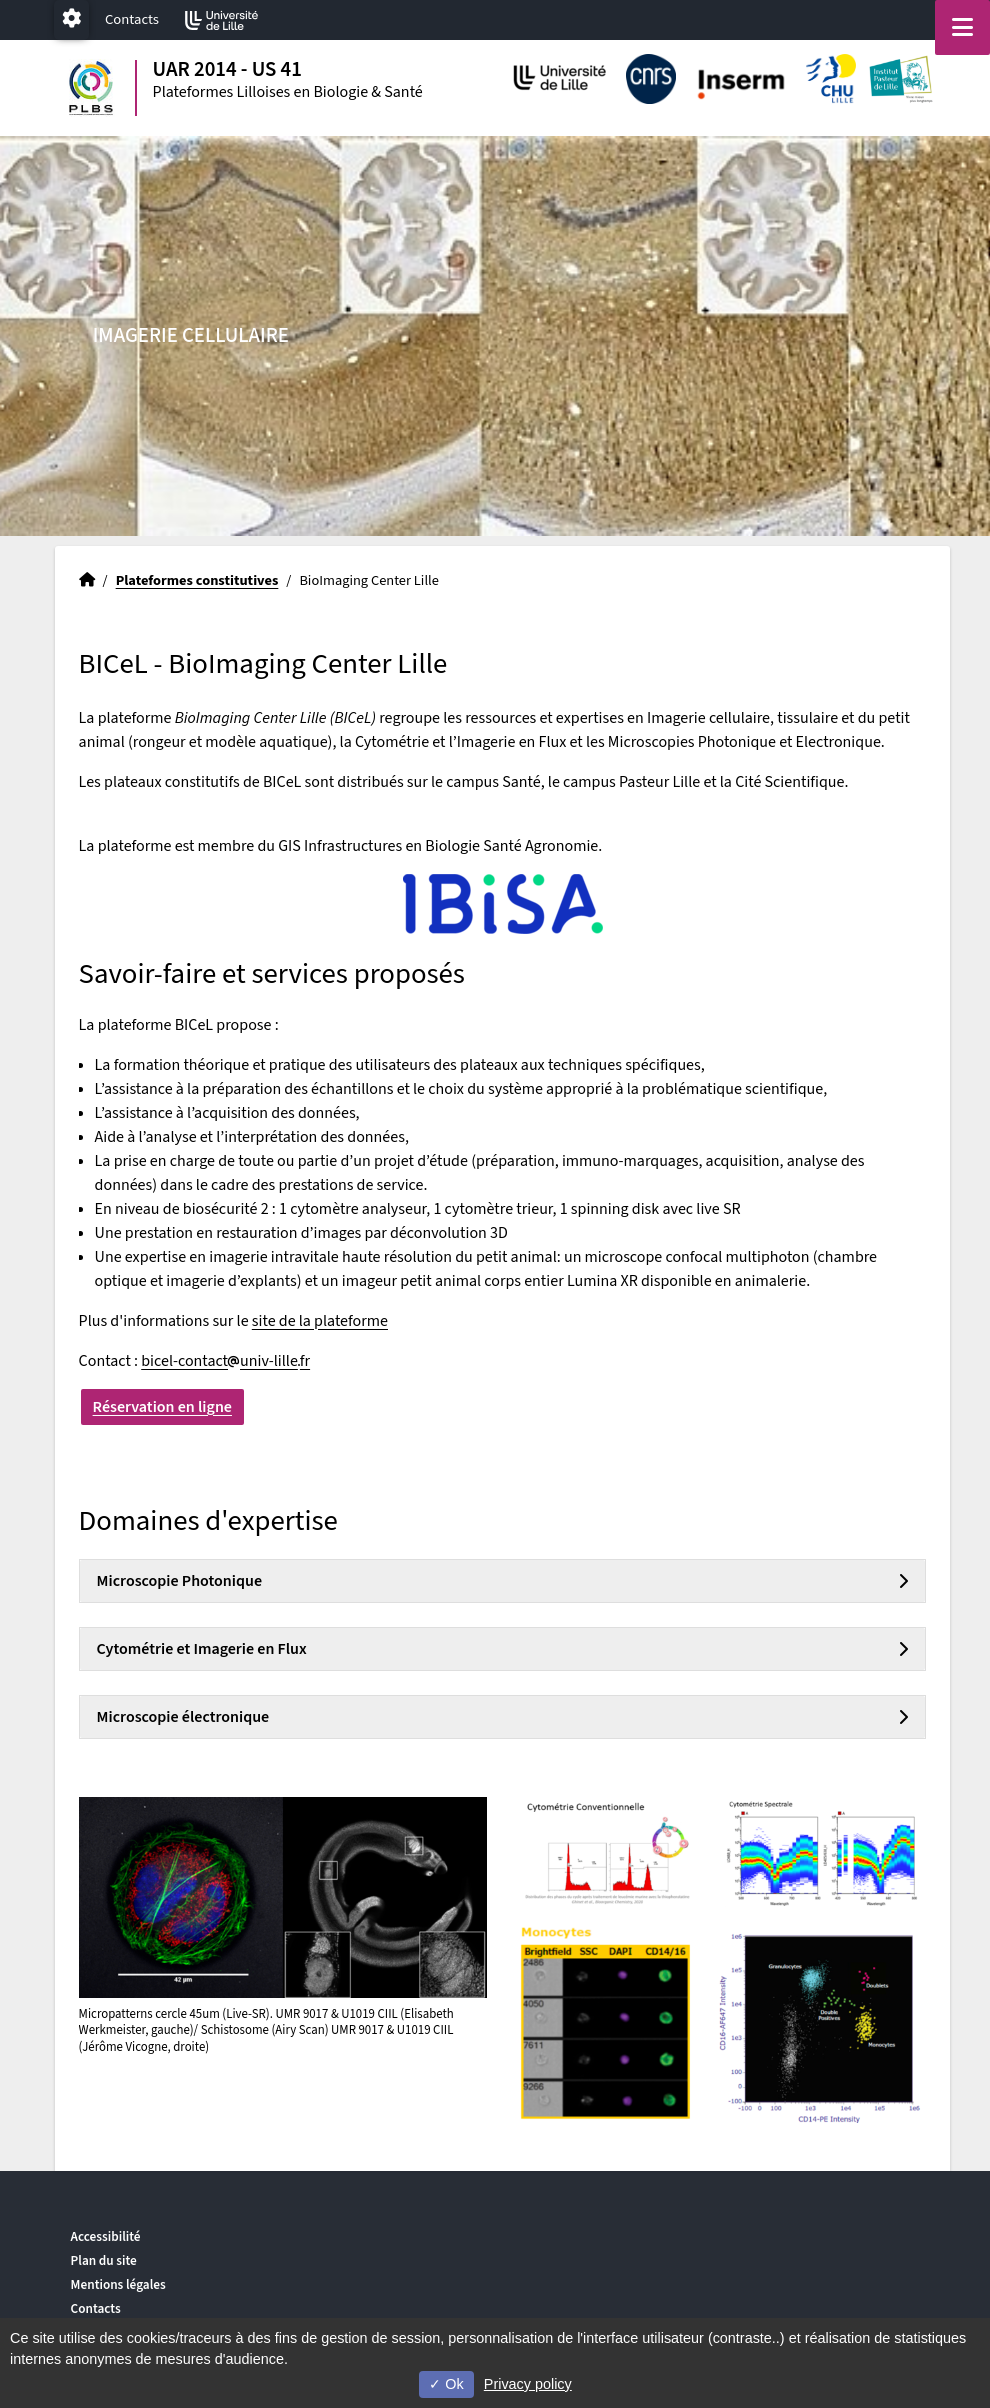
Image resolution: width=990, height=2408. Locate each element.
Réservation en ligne (162, 1407)
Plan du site (104, 2260)
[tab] (503, 1581)
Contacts (132, 19)
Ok (446, 2384)
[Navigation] (962, 27)
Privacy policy (528, 2384)
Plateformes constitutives (197, 580)
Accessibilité (106, 2236)
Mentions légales (118, 2284)
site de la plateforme (320, 1321)
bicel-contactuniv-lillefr (225, 1361)
